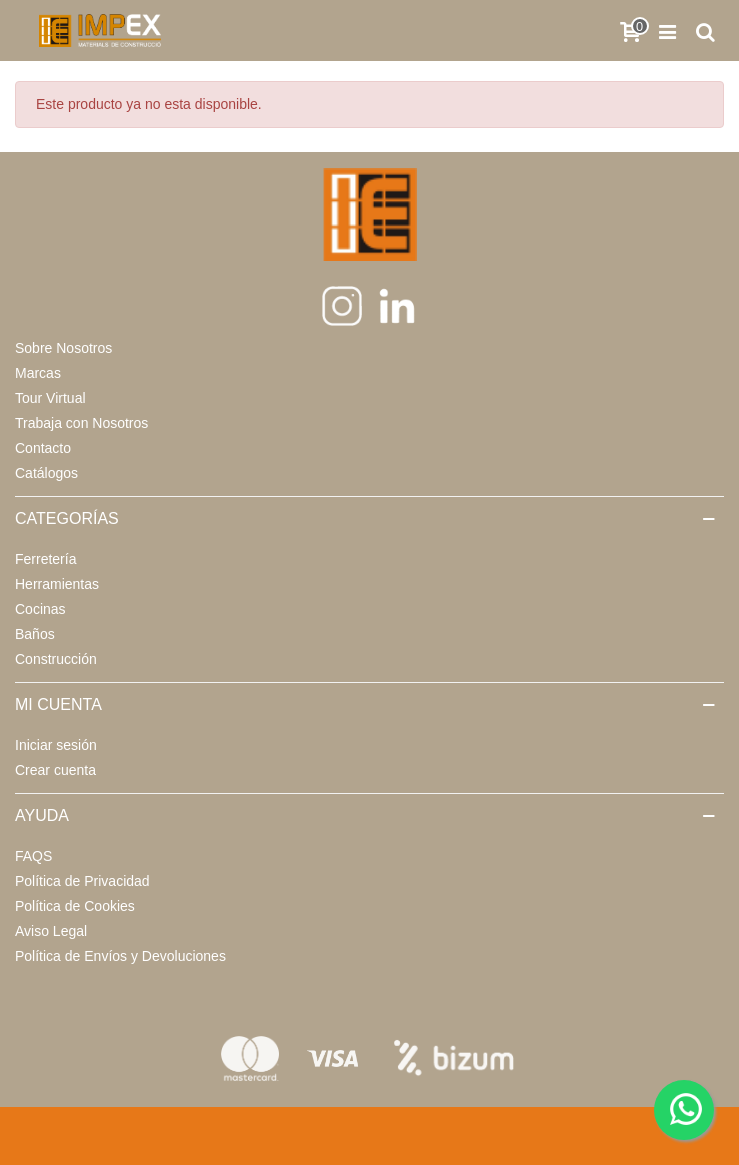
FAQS (33, 856)
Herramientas (57, 584)
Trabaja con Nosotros (81, 423)
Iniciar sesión (56, 745)
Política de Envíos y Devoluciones (120, 956)
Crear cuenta (55, 770)
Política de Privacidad (82, 881)
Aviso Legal (51, 931)
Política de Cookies (75, 906)
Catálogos (46, 473)
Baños (35, 634)
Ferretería (45, 559)
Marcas (38, 373)
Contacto (43, 448)
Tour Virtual (50, 398)
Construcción (56, 659)
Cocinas (40, 609)
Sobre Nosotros (63, 348)
